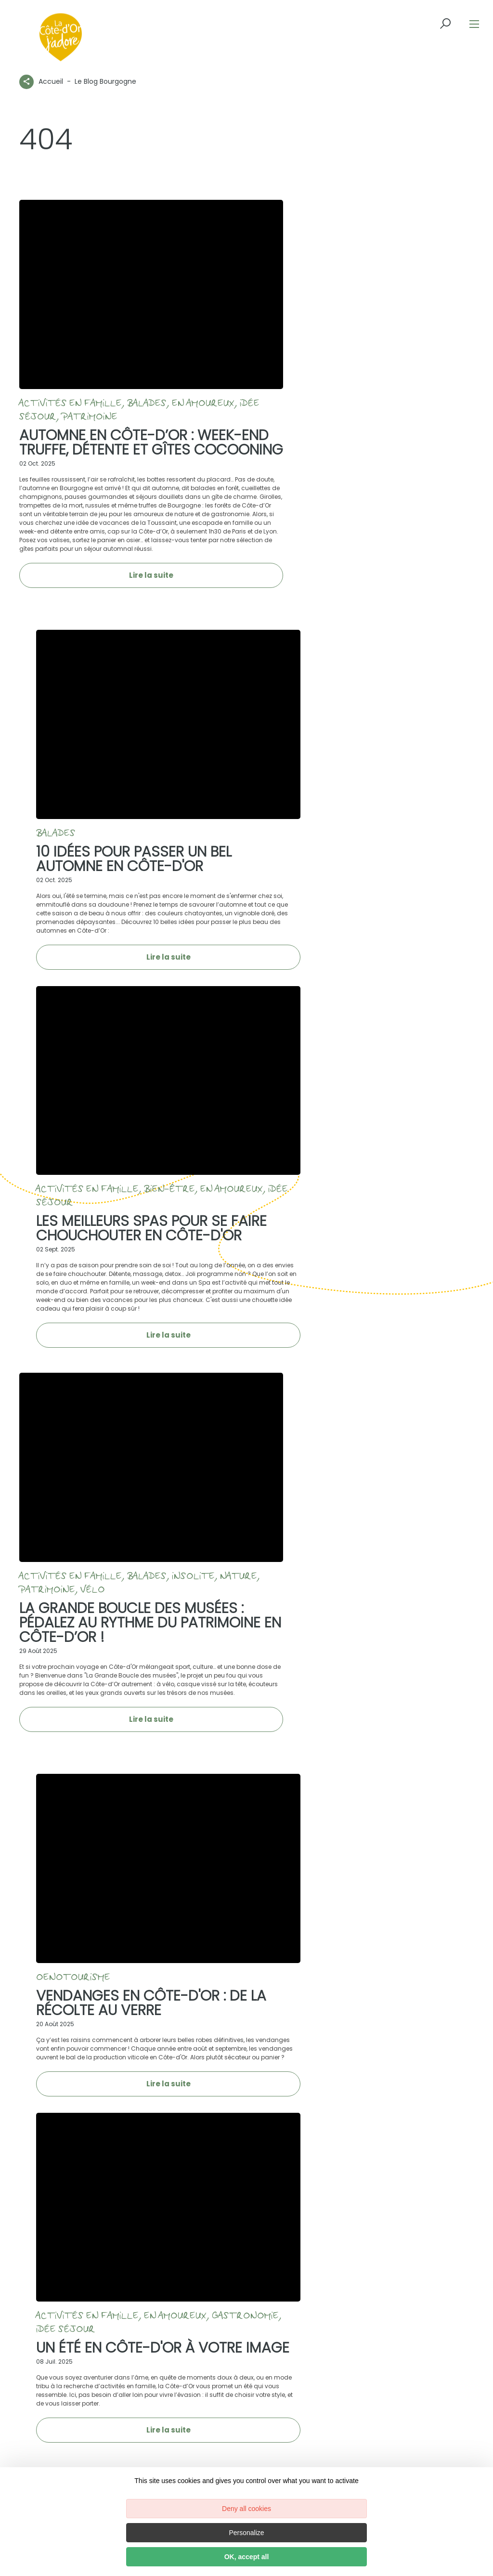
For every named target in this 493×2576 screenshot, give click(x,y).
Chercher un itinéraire (222, 2341)
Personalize (246, 2533)
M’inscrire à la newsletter (359, 2125)
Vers (147, 2328)
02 (410, 1881)
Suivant (450, 1881)
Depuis (43, 2328)
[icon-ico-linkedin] (112, 1999)
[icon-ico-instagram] (88, 1999)
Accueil (51, 81)
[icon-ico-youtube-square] (134, 1999)
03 (424, 1881)
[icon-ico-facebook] (66, 1999)
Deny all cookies (246, 2508)
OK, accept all (246, 2557)
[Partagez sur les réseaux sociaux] (26, 80)
